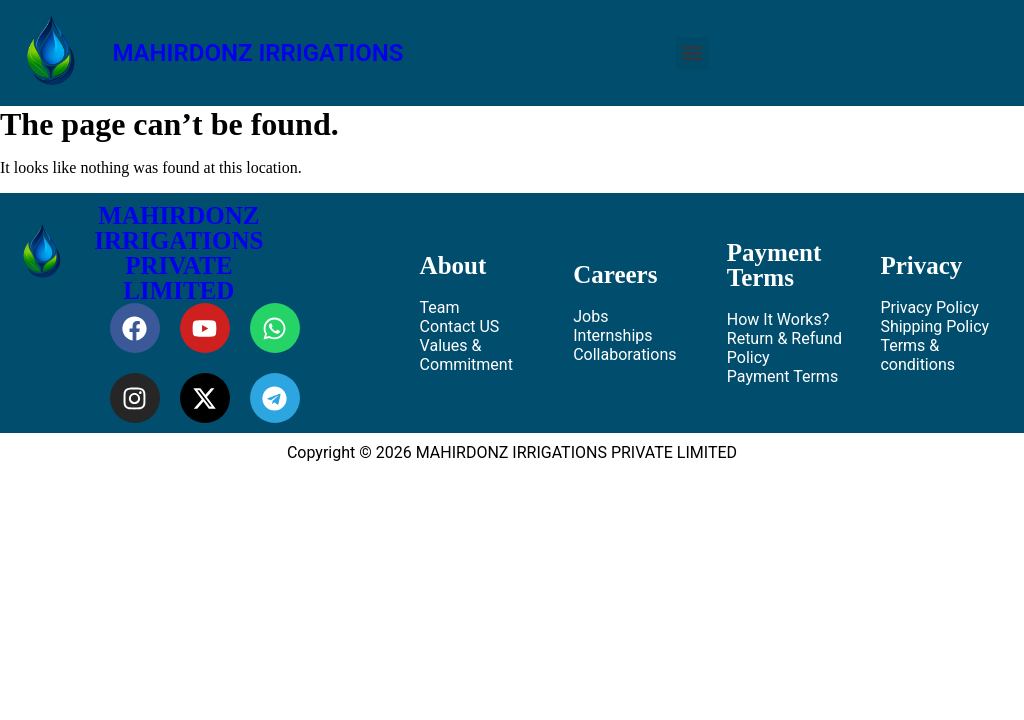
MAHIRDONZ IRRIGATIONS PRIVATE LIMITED (178, 253)
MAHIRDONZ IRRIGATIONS (257, 53)
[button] (692, 53)
